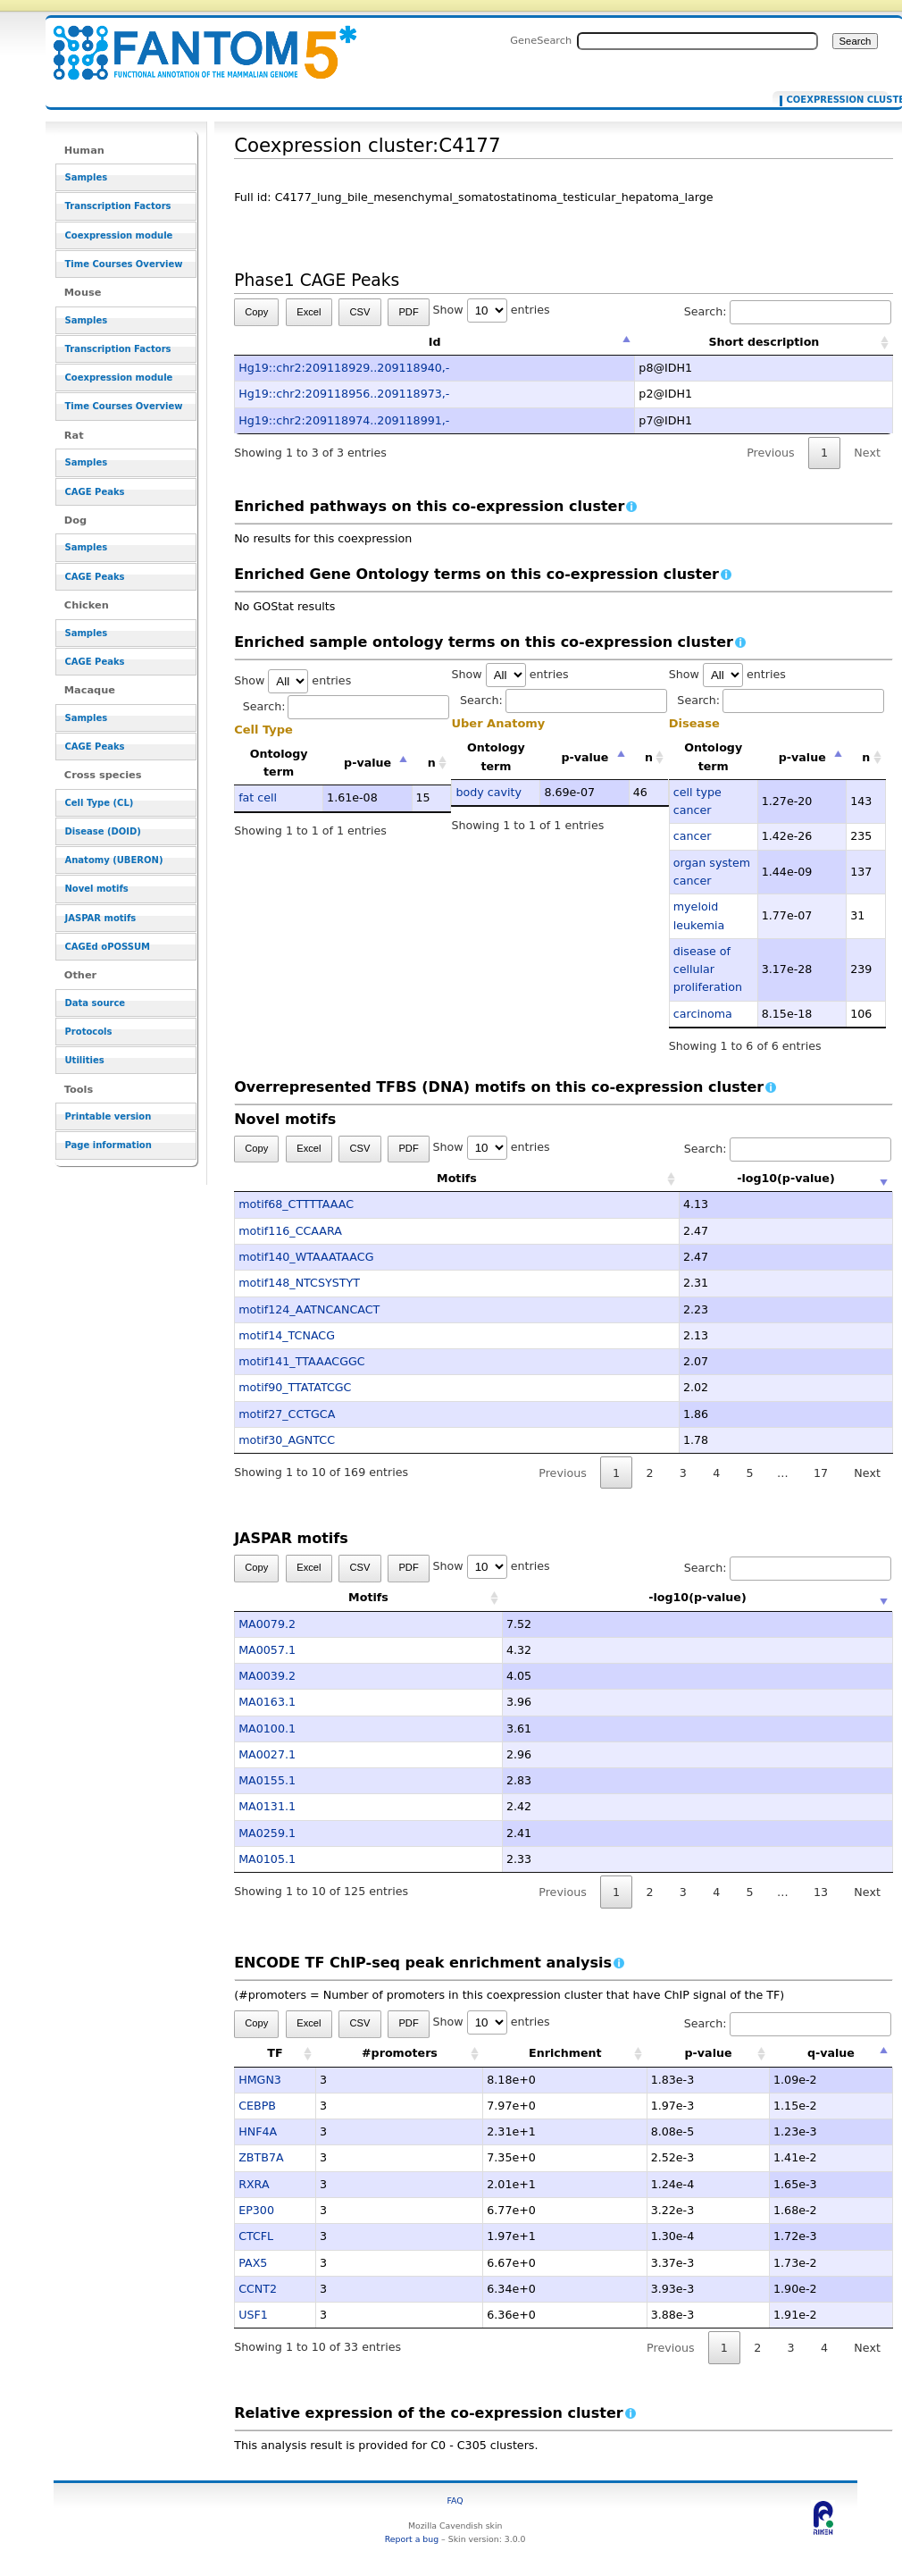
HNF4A (257, 2131)
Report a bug (411, 2539)
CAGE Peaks (95, 492)
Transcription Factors (118, 206)
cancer (692, 836)
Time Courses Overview (124, 264)
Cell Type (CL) (99, 803)
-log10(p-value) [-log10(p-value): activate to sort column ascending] (697, 1178)
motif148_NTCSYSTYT (299, 1282)
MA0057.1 (267, 1650)
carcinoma (702, 1013)
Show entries (491, 309)
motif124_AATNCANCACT (309, 1309)
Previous (771, 452)
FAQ (455, 2500)
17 (821, 1473)
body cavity (488, 792)
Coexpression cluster (834, 100)
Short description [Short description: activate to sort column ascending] (763, 341)
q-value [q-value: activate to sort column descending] (831, 2053)
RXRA (253, 2184)
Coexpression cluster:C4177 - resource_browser (194, 42)
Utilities (84, 1060)
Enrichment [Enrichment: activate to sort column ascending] (565, 2053)
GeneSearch (541, 40)
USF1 (253, 2314)
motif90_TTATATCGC (294, 1387)
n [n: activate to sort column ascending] (432, 762)
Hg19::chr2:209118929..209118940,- (343, 367)
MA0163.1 (267, 1701)
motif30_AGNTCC (286, 1440)
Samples (86, 177)
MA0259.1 (267, 1833)
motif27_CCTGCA (286, 1414)
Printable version (108, 1116)
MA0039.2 (267, 1675)
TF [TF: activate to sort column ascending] (274, 2053)
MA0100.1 (267, 1728)
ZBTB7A (260, 2157)
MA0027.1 (267, 1754)
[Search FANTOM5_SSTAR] (697, 41)
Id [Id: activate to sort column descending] (435, 341)
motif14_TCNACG (286, 1335)
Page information (108, 1145)
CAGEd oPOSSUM (107, 947)
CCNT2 (257, 2288)
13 (821, 1892)
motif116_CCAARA (290, 1231)
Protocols (89, 1031)
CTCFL (255, 2236)
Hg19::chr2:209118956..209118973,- (343, 393)
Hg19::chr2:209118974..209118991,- (343, 420)
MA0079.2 (267, 1624)
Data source (95, 1003)
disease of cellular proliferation (707, 969)
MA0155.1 (267, 1780)
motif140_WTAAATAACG (305, 1256)
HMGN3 (259, 2079)
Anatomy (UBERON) (114, 860)
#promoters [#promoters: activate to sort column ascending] (400, 2053)
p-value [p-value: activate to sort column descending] (367, 762)
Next (867, 452)
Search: (787, 311)
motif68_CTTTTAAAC (296, 1204)
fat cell (257, 797)
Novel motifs (97, 889)
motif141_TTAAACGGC (301, 1361)
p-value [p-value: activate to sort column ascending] (708, 2053)
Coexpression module (119, 235)
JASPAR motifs (101, 918)
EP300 (256, 2210)
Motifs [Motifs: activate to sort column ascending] (368, 1178)
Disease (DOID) (103, 831)
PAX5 (252, 2263)
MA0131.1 (267, 1806)
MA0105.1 (267, 1859)
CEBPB (257, 2105)
